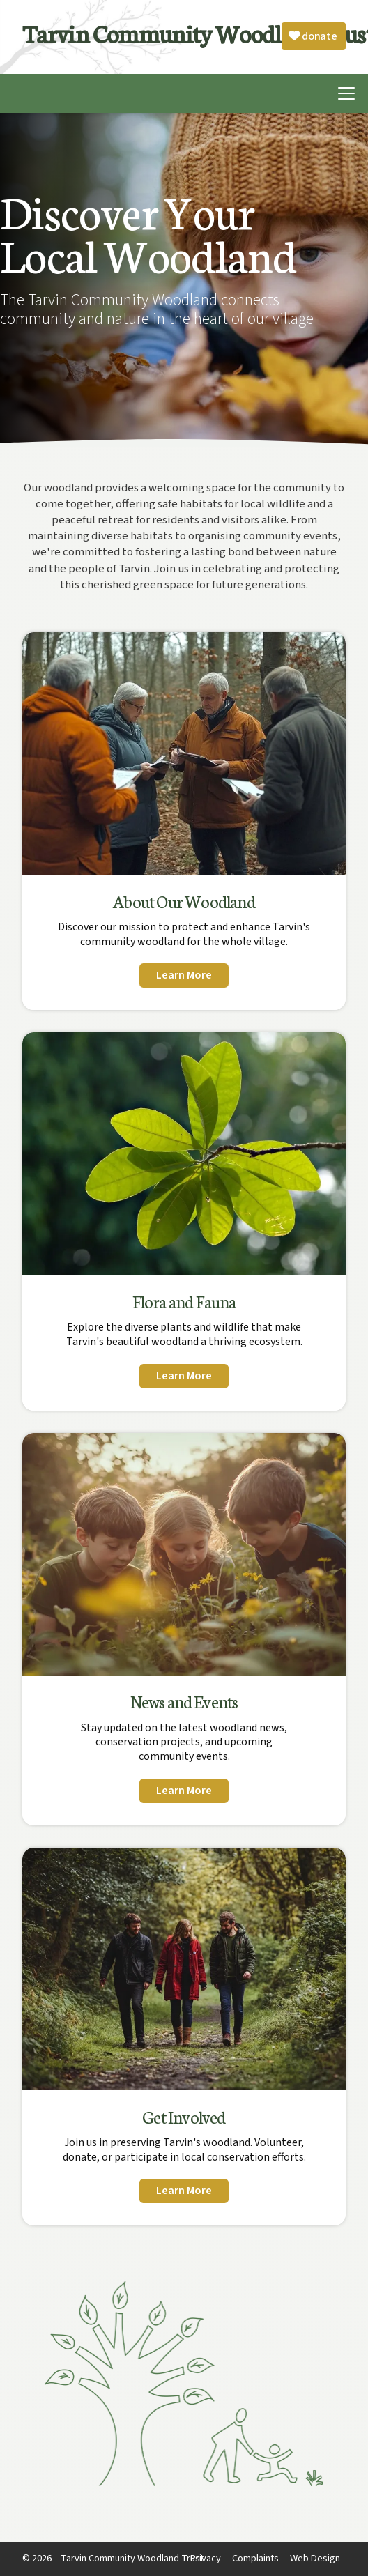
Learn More (184, 975)
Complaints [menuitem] (255, 2558)
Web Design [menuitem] (315, 2558)
